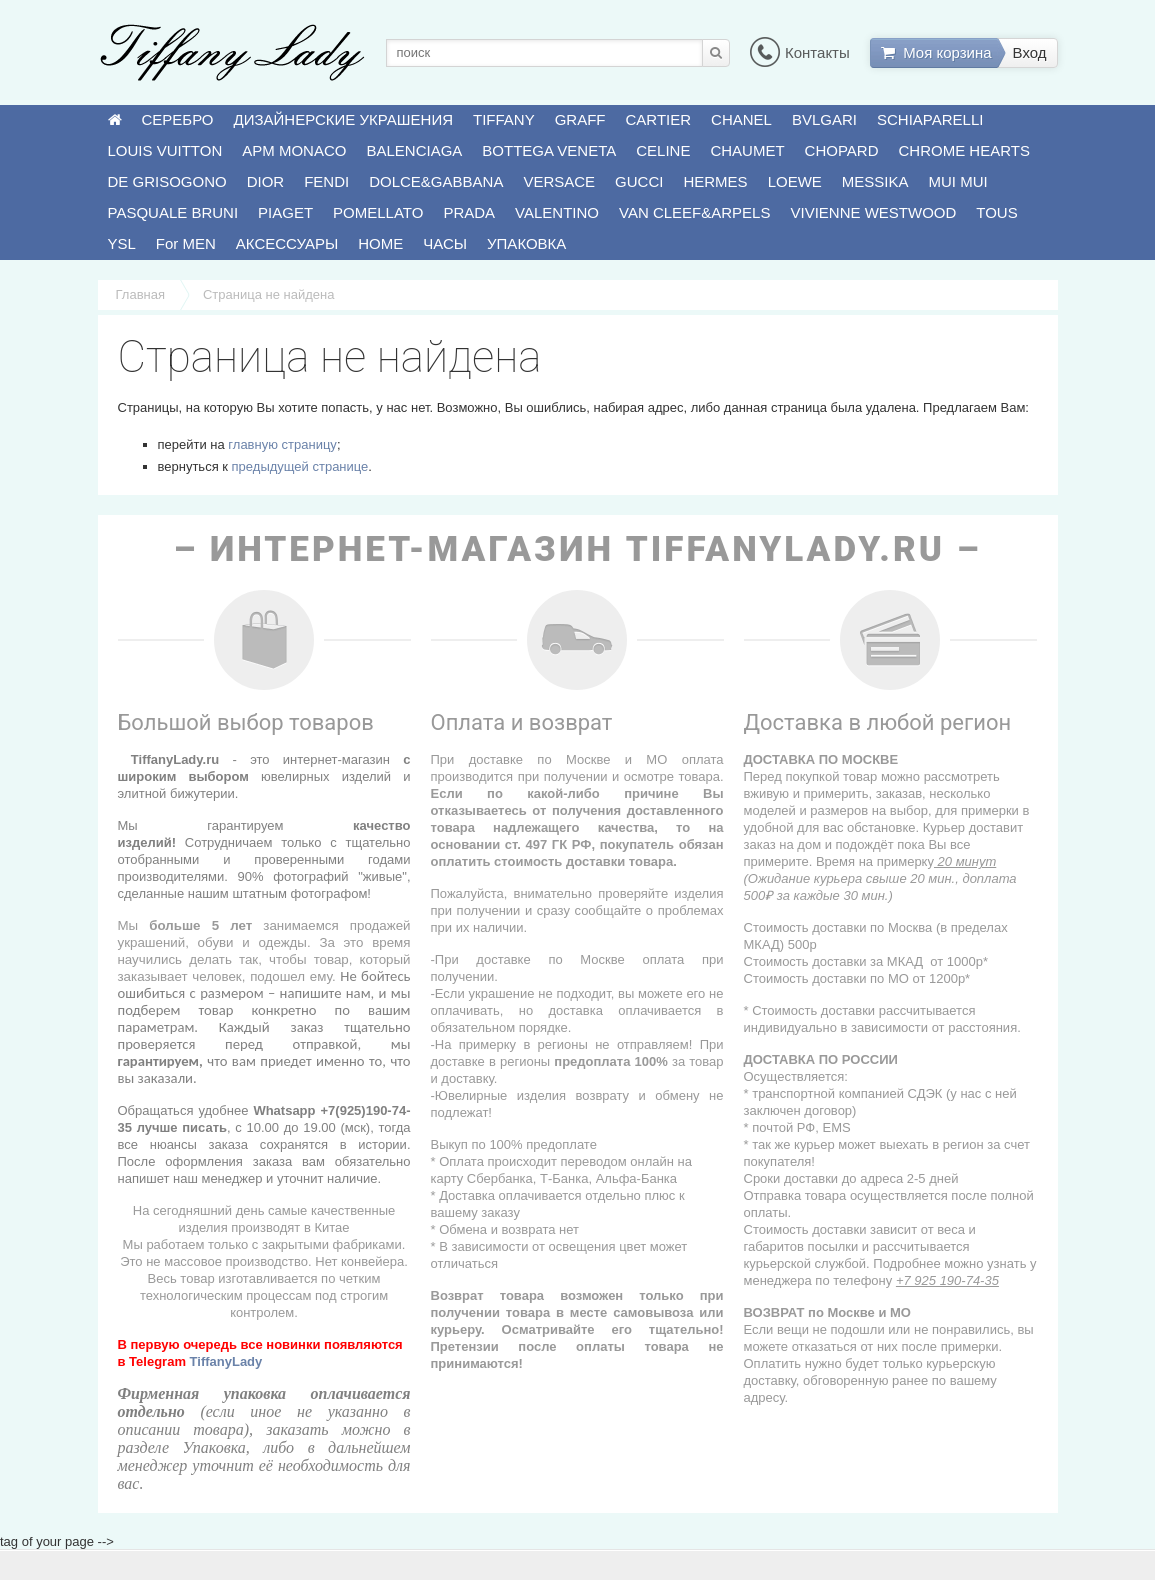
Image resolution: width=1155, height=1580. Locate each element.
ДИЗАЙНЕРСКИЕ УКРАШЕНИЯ (343, 119)
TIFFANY (504, 119)
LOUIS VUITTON (165, 150)
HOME (380, 243)
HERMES (715, 181)
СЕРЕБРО (178, 119)
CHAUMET (747, 150)
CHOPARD (842, 150)
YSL (122, 243)
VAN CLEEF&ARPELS (694, 212)
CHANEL (741, 119)
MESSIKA (875, 181)
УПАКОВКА (526, 243)
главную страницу (282, 444)
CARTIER (659, 119)
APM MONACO (294, 150)
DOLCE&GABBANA (436, 181)
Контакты (800, 52)
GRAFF (580, 119)
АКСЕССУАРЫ (287, 243)
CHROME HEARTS (964, 150)
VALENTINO (557, 212)
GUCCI (639, 181)
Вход (1030, 52)
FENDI (326, 181)
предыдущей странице (300, 466)
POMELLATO (378, 212)
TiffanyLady (226, 1361)
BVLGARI (824, 119)
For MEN (186, 243)
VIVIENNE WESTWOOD (873, 212)
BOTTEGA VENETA (549, 150)
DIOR (266, 181)
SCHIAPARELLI (930, 119)
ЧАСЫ (445, 243)
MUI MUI (958, 181)
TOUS (996, 212)
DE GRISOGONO (167, 181)
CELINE (663, 150)
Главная (140, 294)
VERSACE (559, 181)
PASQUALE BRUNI (173, 212)
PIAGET (285, 212)
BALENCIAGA (414, 150)
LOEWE (795, 181)
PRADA (469, 212)
